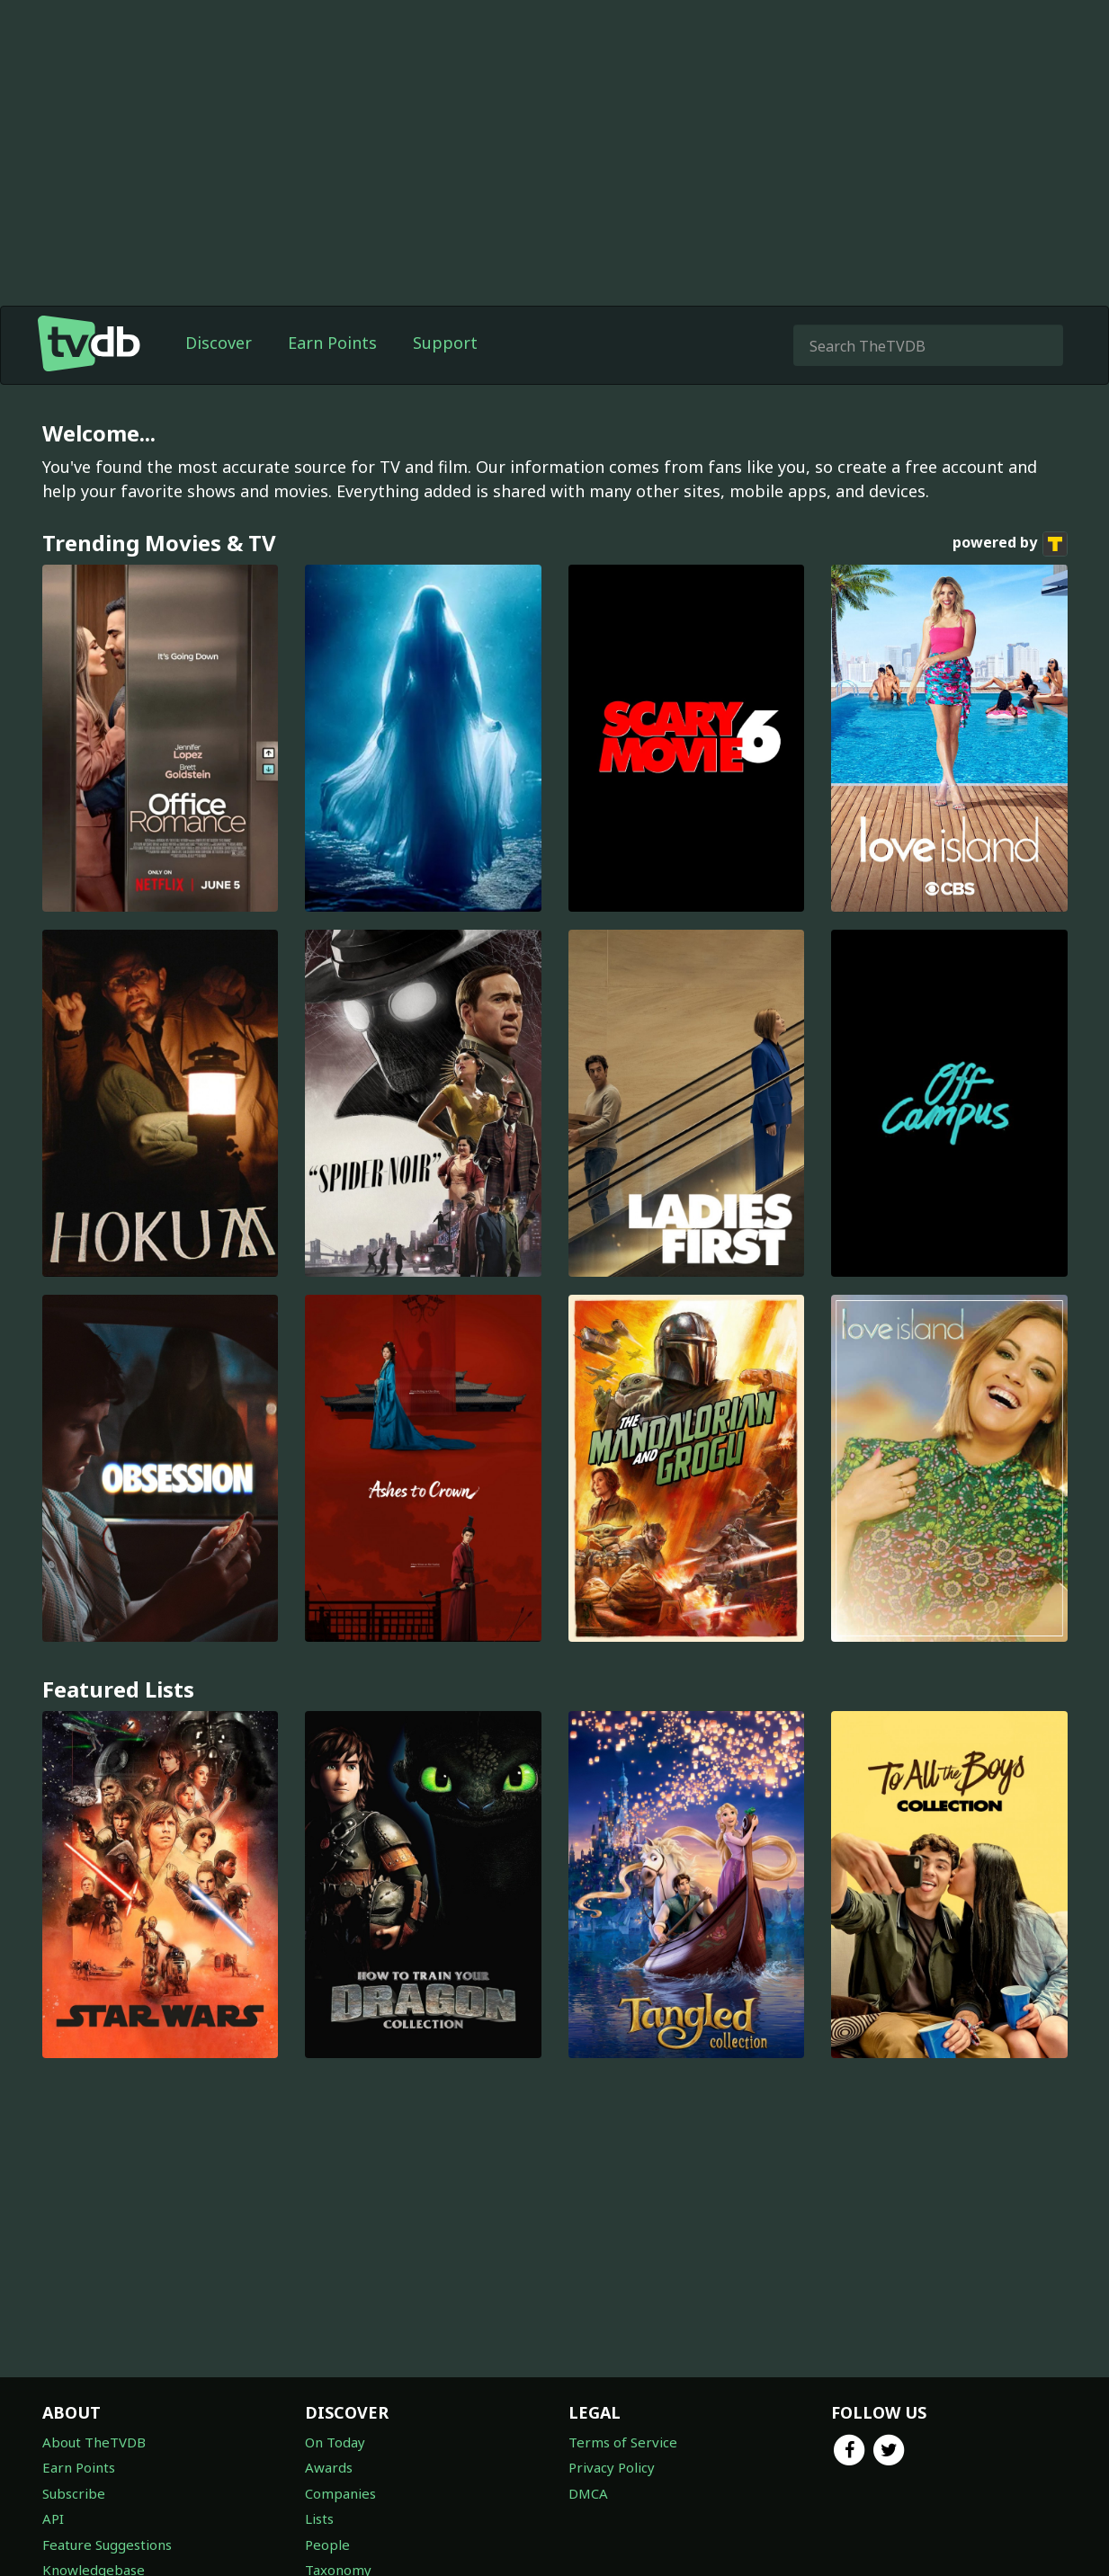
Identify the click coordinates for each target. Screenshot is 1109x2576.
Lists (319, 2518)
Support (445, 342)
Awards (329, 2467)
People (327, 2545)
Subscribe (73, 2493)
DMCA (588, 2493)
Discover (218, 342)
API (53, 2518)
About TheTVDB (94, 2442)
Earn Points (332, 342)
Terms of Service (622, 2442)
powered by (1010, 544)
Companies (340, 2493)
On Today (335, 2442)
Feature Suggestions (107, 2545)
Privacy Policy (611, 2467)
